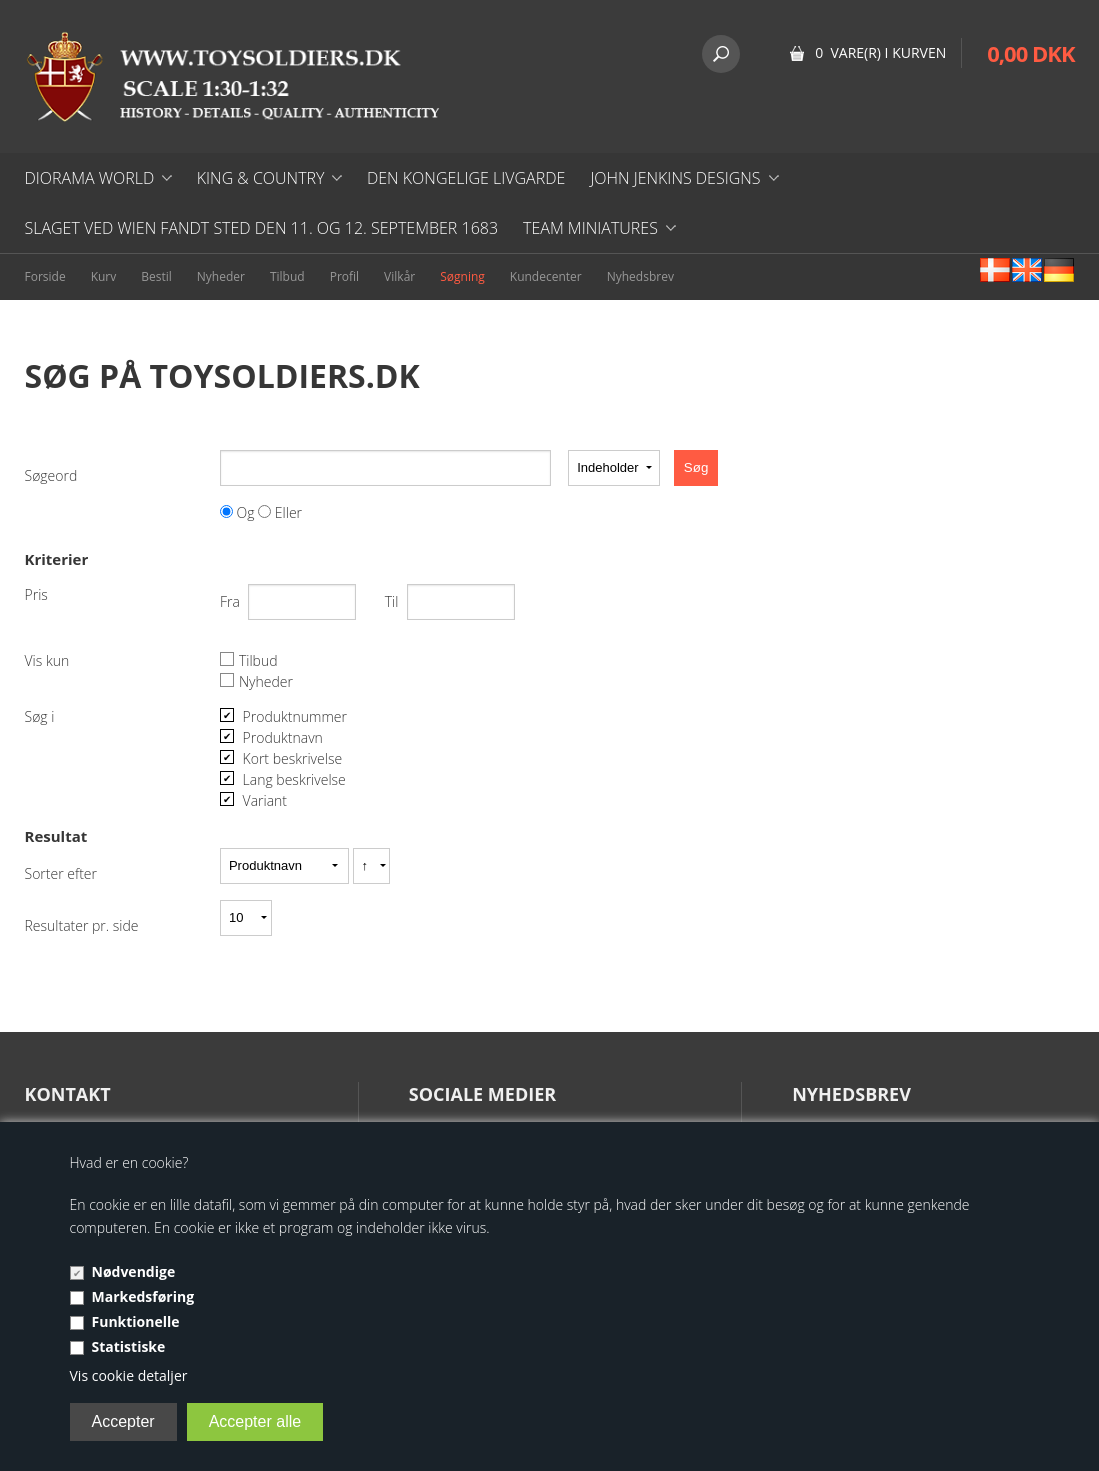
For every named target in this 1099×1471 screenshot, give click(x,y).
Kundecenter (546, 276)
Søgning (462, 276)
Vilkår (399, 276)
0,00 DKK (1030, 53)
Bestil (156, 276)
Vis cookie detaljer (129, 1375)
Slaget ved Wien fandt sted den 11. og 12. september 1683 (262, 228)
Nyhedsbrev (640, 276)
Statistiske (129, 1346)
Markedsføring (143, 1296)
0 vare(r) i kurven (880, 52)
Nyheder (221, 276)
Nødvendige (134, 1271)
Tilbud (287, 276)
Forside (45, 276)
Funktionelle (136, 1321)
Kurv (104, 276)
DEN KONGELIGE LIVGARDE (466, 178)
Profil (344, 276)
